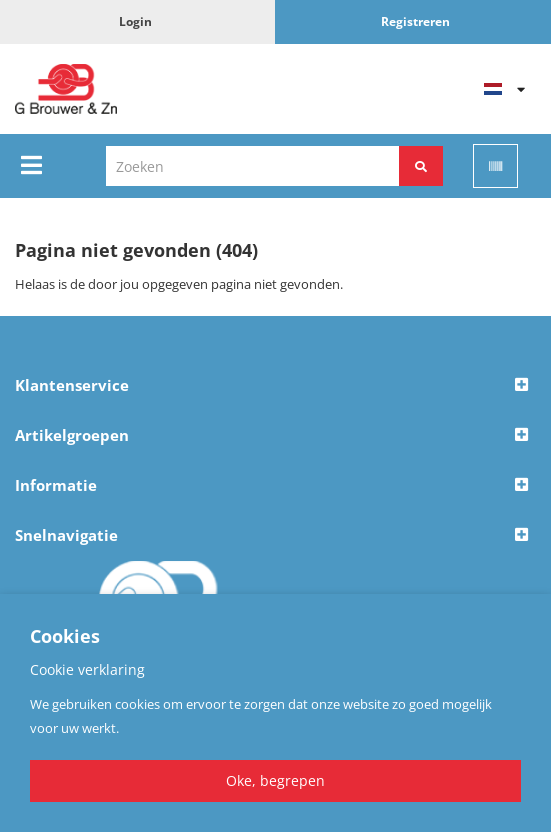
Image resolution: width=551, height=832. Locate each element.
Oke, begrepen (275, 780)
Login (135, 21)
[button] (275, 386)
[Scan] (495, 166)
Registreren (415, 21)
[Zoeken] (421, 166)
